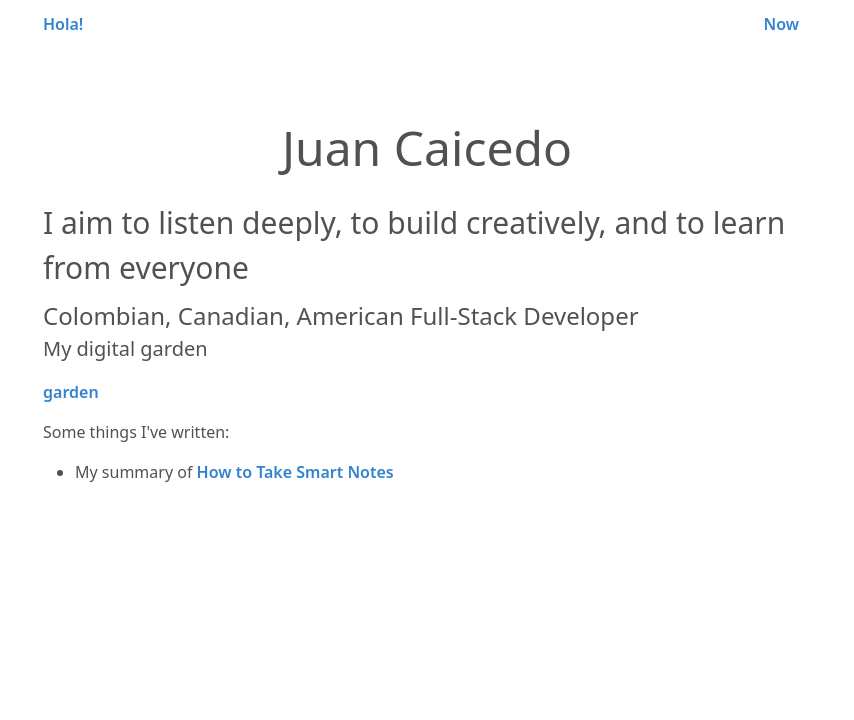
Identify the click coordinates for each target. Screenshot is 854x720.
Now (781, 24)
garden (71, 392)
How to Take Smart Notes (295, 472)
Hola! (63, 24)
